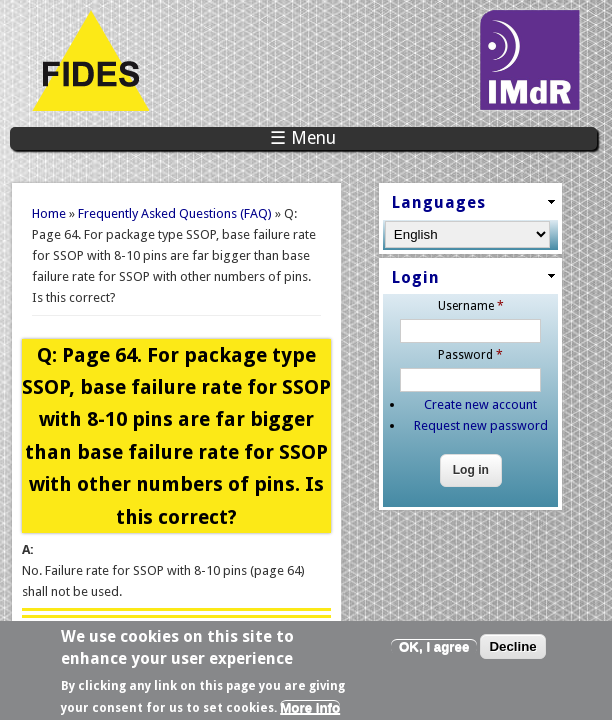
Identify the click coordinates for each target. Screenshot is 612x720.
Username (471, 306)
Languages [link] (439, 202)
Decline (512, 651)
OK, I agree (434, 651)
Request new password (481, 425)
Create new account (480, 404)
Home (49, 213)
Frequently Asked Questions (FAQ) (175, 213)
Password (470, 355)
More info (310, 712)
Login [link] (416, 277)
